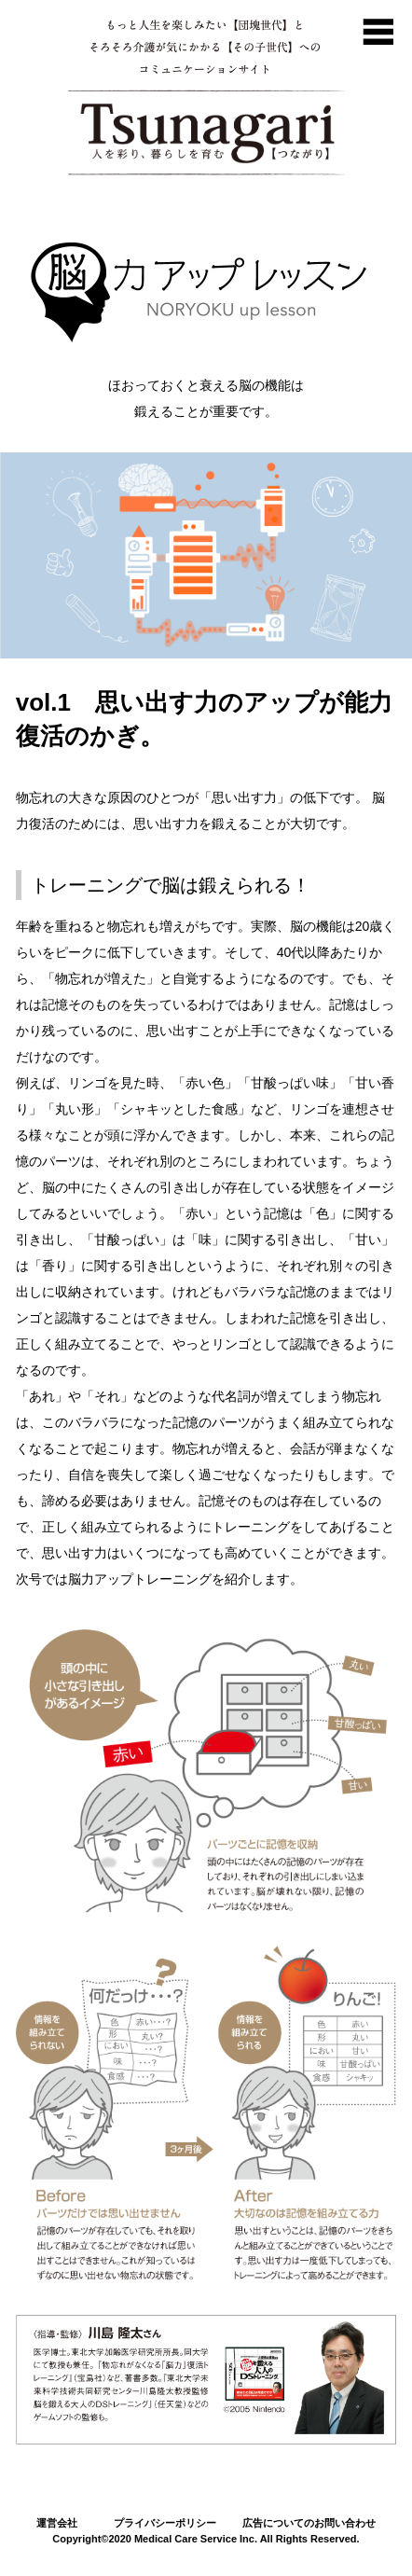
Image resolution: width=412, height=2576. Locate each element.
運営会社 (56, 2522)
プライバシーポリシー (165, 2522)
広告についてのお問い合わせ (309, 2522)
